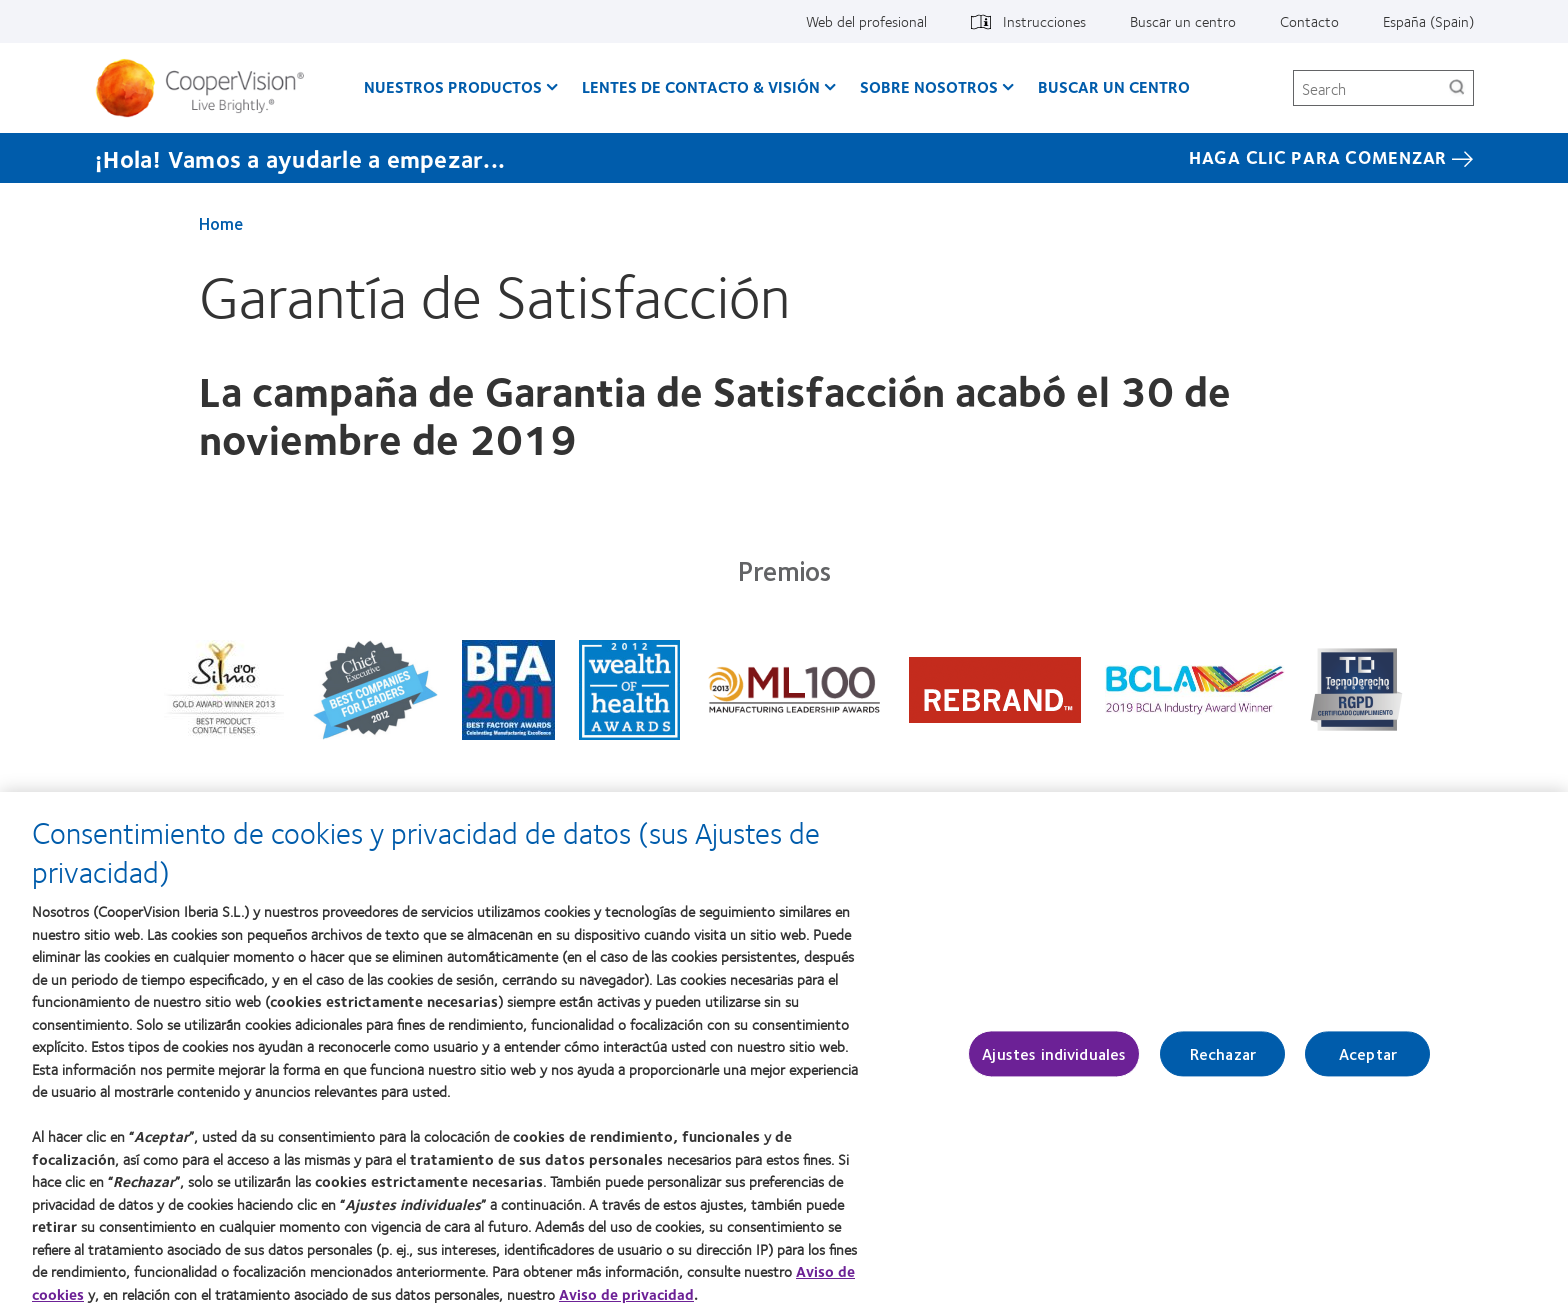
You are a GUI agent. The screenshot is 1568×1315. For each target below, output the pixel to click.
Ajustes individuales (1054, 1064)
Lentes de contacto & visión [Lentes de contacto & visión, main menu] (701, 86)
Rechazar (1223, 1064)
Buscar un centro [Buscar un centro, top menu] (1183, 21)
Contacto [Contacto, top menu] (1309, 21)
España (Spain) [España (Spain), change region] (1428, 21)
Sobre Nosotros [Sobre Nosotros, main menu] (929, 86)
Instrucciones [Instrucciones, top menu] (1044, 21)
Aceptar (1368, 1064)
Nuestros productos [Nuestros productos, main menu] (453, 86)
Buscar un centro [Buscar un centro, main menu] (1114, 86)
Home (221, 223)
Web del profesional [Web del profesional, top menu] (866, 21)
